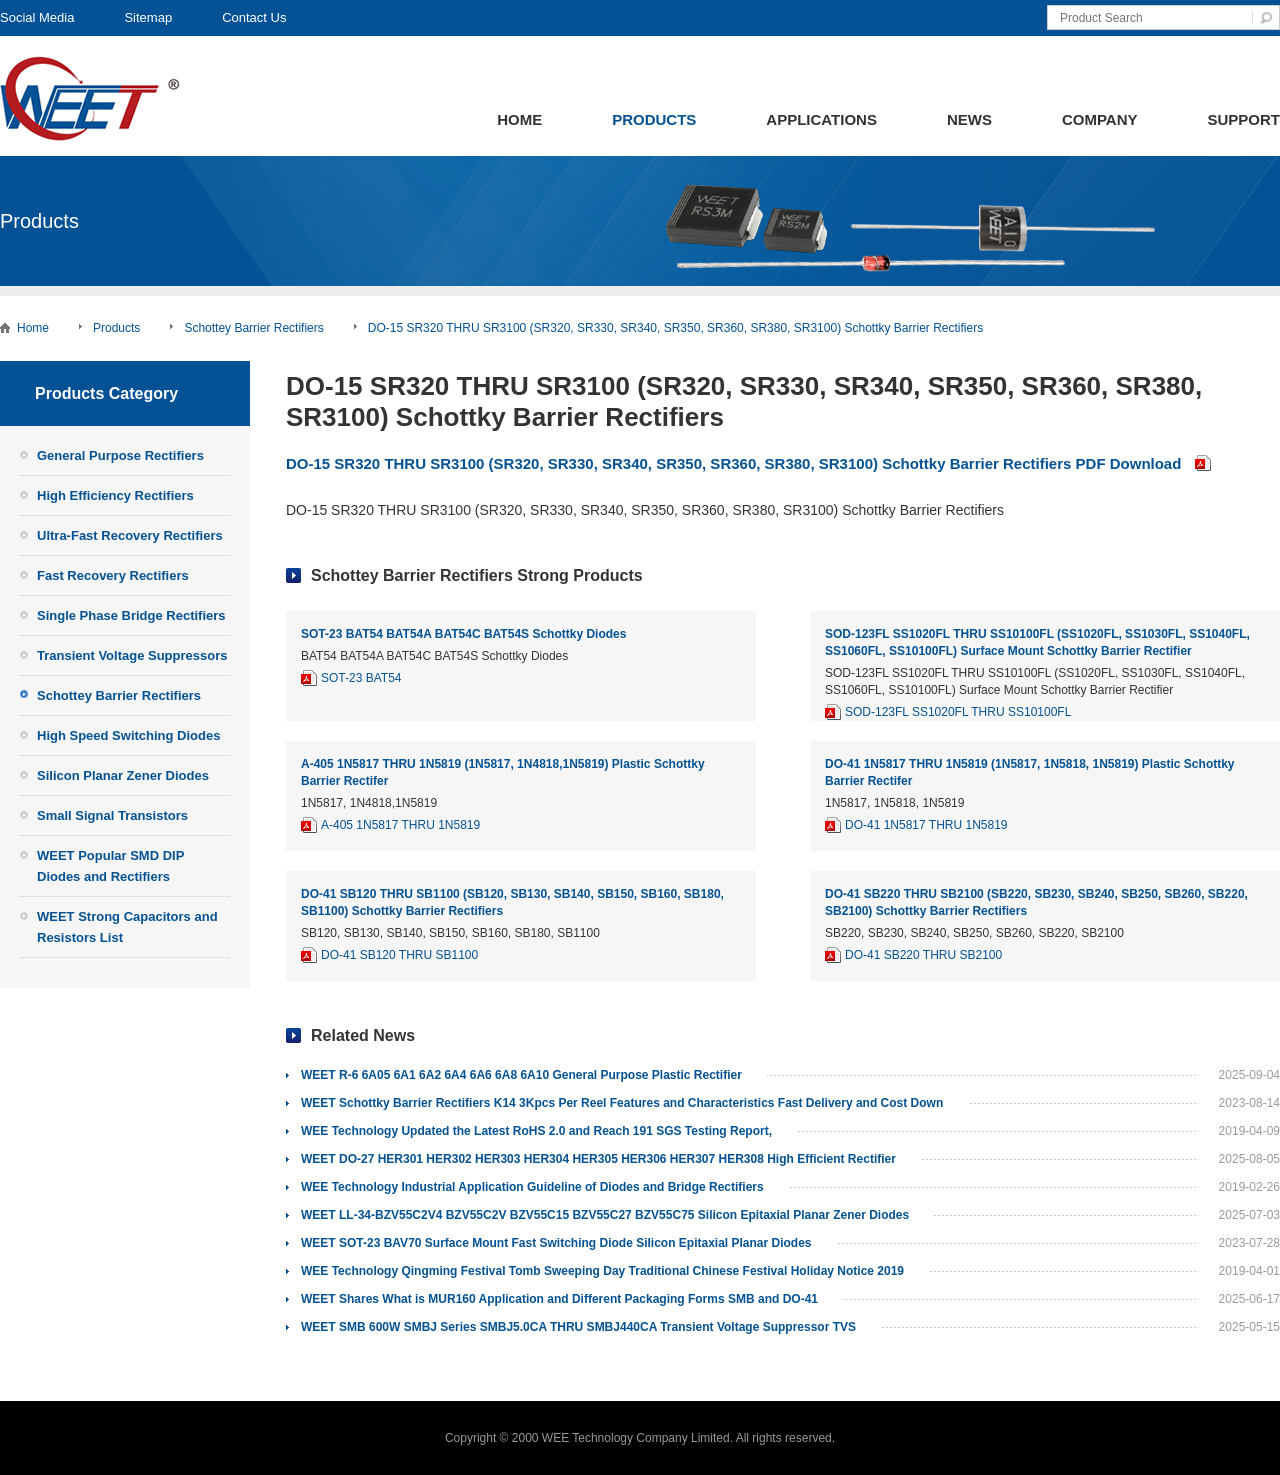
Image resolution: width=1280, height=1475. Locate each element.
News (969, 119)
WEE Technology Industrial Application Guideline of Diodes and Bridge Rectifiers (532, 1187)
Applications (821, 119)
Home (519, 119)
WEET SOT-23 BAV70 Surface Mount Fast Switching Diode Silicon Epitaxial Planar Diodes (556, 1243)
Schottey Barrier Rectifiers (253, 328)
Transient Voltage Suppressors (132, 655)
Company (1100, 119)
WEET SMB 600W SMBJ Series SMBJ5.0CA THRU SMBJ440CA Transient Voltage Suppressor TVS (578, 1327)
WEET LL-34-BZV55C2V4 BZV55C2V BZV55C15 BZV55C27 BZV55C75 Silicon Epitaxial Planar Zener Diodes (605, 1215)
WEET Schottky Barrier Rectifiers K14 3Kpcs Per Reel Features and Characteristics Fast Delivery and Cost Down (622, 1103)
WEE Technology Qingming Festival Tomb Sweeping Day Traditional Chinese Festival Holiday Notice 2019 (602, 1271)
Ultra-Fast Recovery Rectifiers (130, 535)
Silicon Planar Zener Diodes (123, 775)
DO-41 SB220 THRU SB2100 (923, 955)
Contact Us (254, 17)
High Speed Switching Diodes (128, 735)
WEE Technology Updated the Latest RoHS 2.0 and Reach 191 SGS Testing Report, (536, 1131)
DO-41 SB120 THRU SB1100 (399, 955)
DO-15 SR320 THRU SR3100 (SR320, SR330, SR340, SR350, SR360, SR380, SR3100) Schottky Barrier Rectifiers (675, 328)
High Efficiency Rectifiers (115, 495)
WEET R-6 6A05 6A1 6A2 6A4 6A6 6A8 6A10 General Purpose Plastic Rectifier (521, 1075)
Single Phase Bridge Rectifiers (131, 615)
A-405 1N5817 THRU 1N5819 (400, 825)
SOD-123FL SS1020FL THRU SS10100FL (958, 712)
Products (654, 119)
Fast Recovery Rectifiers (113, 575)
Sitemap (148, 17)
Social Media (37, 17)
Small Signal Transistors (112, 815)
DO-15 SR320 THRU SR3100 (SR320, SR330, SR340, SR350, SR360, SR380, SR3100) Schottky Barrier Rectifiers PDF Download (733, 463)
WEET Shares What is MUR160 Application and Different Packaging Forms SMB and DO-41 (559, 1299)
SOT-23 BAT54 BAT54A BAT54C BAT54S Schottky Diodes (463, 634)
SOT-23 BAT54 (361, 678)
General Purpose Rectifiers (120, 455)
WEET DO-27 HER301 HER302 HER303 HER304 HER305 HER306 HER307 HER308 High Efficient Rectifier (598, 1159)
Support (1243, 119)
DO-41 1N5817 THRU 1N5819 (926, 825)
